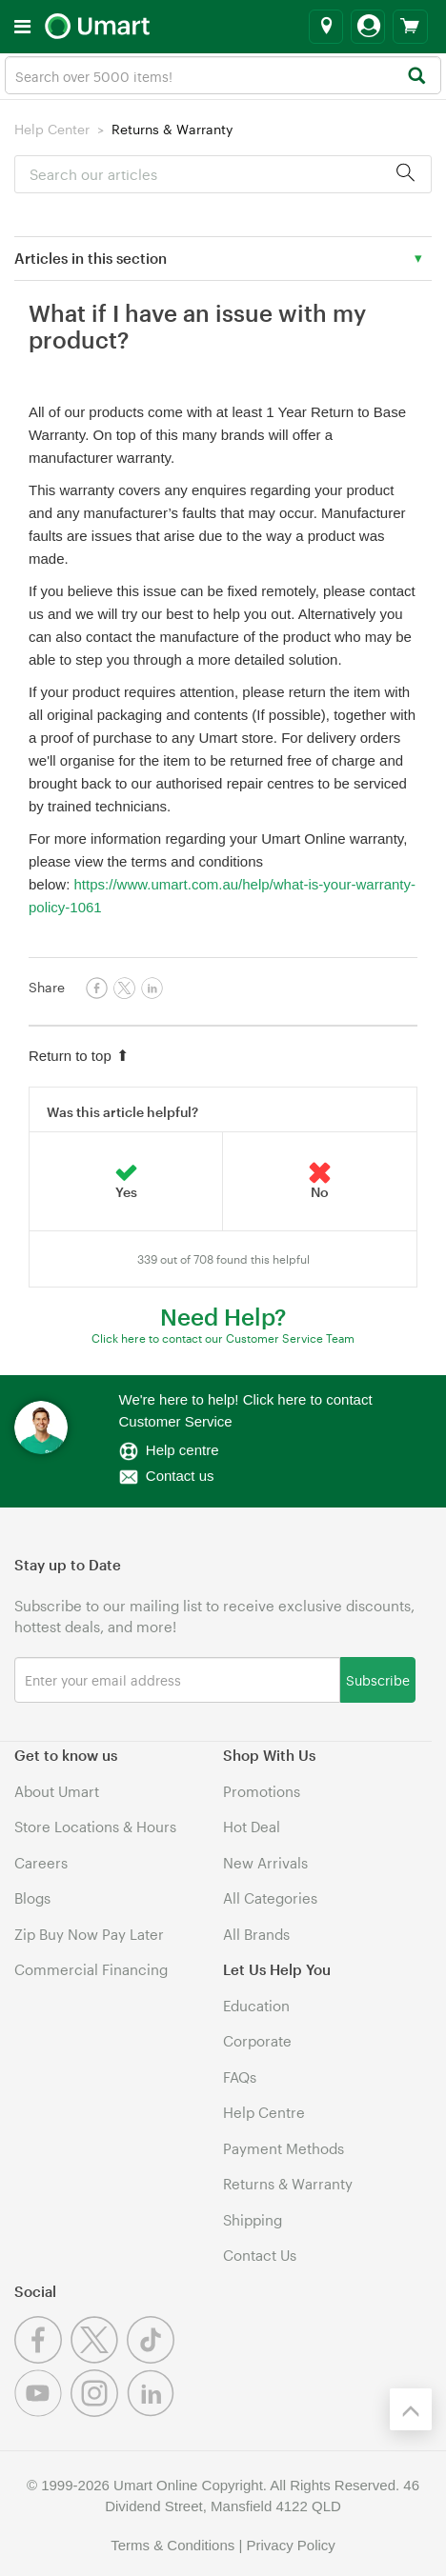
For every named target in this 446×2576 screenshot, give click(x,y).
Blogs (32, 1898)
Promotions (261, 1791)
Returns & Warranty (172, 129)
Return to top (79, 1056)
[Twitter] (99, 2357)
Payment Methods (283, 2148)
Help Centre (264, 2112)
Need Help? (223, 1316)
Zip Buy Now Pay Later (89, 1934)
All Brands (256, 1934)
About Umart (56, 1791)
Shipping (252, 2219)
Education (256, 2005)
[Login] (368, 27)
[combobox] (223, 75)
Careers (41, 1862)
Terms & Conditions (172, 2545)
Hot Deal (251, 1826)
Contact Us (259, 2255)
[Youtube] (42, 2411)
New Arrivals (265, 1862)
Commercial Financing (91, 1969)
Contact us (180, 1476)
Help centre (182, 1450)
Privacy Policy (290, 2545)
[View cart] (410, 27)
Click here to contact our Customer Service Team (223, 1338)
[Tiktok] (153, 2357)
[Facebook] (42, 2357)
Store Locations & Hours (95, 1826)
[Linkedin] (153, 2411)
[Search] (416, 77)
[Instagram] (99, 2411)
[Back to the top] (411, 2409)
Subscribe (378, 1679)
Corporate (257, 2040)
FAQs (239, 2077)
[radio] (126, 1181)
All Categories (270, 1898)
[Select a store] (326, 27)
